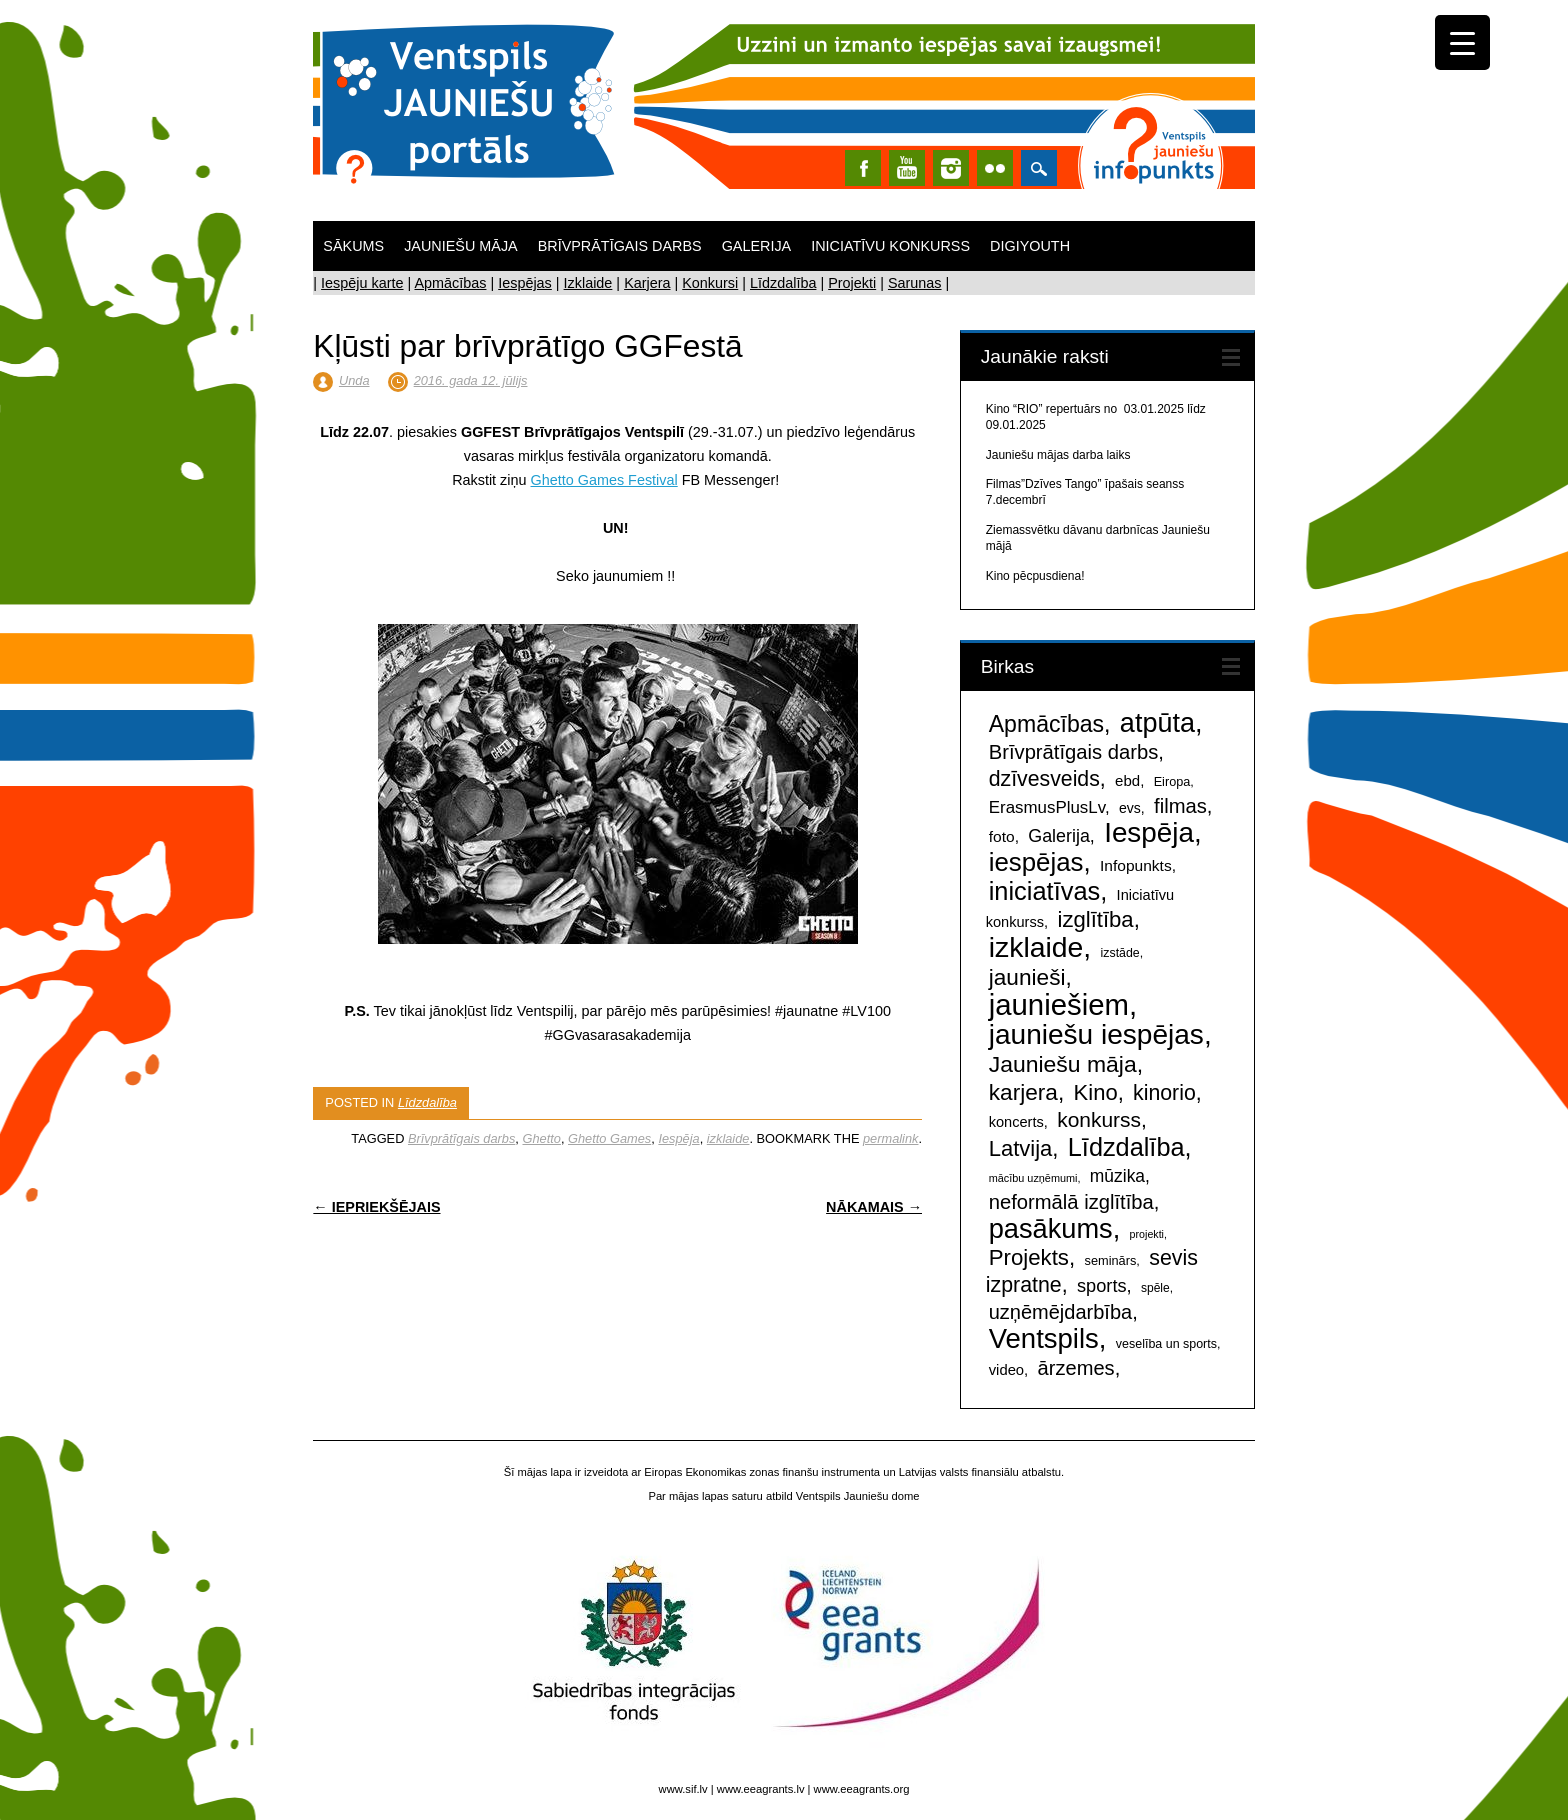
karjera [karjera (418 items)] (1023, 1092)
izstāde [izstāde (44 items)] (1120, 953)
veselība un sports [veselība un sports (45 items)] (1166, 1344)
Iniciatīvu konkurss (890, 246)
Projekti (852, 283)
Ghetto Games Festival (604, 480)
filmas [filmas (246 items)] (1180, 806)
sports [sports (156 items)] (1102, 1286)
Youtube (907, 168)
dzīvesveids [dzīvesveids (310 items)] (1044, 779)
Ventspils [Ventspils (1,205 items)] (1044, 1338)
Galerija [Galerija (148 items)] (1059, 836)
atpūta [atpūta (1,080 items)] (1157, 723)
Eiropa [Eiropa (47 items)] (1172, 782)
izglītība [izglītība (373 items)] (1095, 919)
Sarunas (915, 283)
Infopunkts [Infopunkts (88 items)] (1136, 865)
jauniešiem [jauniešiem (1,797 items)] (1059, 1004)
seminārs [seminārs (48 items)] (1111, 1260)
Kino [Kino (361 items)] (1096, 1092)
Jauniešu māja (461, 246)
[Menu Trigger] (1462, 42)
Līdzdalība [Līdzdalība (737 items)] (1126, 1147)
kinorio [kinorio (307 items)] (1164, 1093)
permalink (890, 1138)
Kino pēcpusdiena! (1035, 576)
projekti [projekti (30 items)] (1147, 1234)
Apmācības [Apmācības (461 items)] (1046, 724)
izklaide (728, 1138)
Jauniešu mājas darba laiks (1058, 455)
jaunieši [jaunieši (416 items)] (1027, 977)
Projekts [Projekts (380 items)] (1029, 1257)
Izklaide (588, 283)
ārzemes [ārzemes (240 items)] (1076, 1368)
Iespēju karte (362, 283)
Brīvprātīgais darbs (620, 246)
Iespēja (678, 1138)
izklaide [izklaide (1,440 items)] (1036, 947)
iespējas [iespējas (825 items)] (1036, 862)
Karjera (647, 283)
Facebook (863, 168)
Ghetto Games (609, 1138)
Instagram (951, 168)
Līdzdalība (783, 283)
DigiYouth (1030, 246)
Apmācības (450, 283)
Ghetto (541, 1138)
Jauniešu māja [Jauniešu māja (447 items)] (1063, 1064)
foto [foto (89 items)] (1002, 836)
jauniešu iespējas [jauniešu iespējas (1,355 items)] (1096, 1034)
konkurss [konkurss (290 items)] (1099, 1119)
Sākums (353, 246)
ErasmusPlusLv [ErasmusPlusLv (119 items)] (1047, 807)
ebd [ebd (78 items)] (1127, 780)
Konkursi (710, 283)
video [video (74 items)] (1006, 1370)
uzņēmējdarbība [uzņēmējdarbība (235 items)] (1060, 1312)
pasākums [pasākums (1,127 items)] (1051, 1228)
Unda (354, 380)
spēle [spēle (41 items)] (1155, 1288)
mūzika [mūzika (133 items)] (1117, 1176)
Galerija (757, 246)
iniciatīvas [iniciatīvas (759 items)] (1044, 891)
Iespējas (525, 283)
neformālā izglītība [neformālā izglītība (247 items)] (1071, 1202)
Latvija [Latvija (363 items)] (1021, 1148)
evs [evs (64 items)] (1130, 808)
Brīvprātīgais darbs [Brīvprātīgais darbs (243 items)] (1074, 752)
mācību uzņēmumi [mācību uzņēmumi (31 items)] (1033, 1178)
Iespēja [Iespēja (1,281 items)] (1149, 832)
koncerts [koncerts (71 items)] (1016, 1122)
